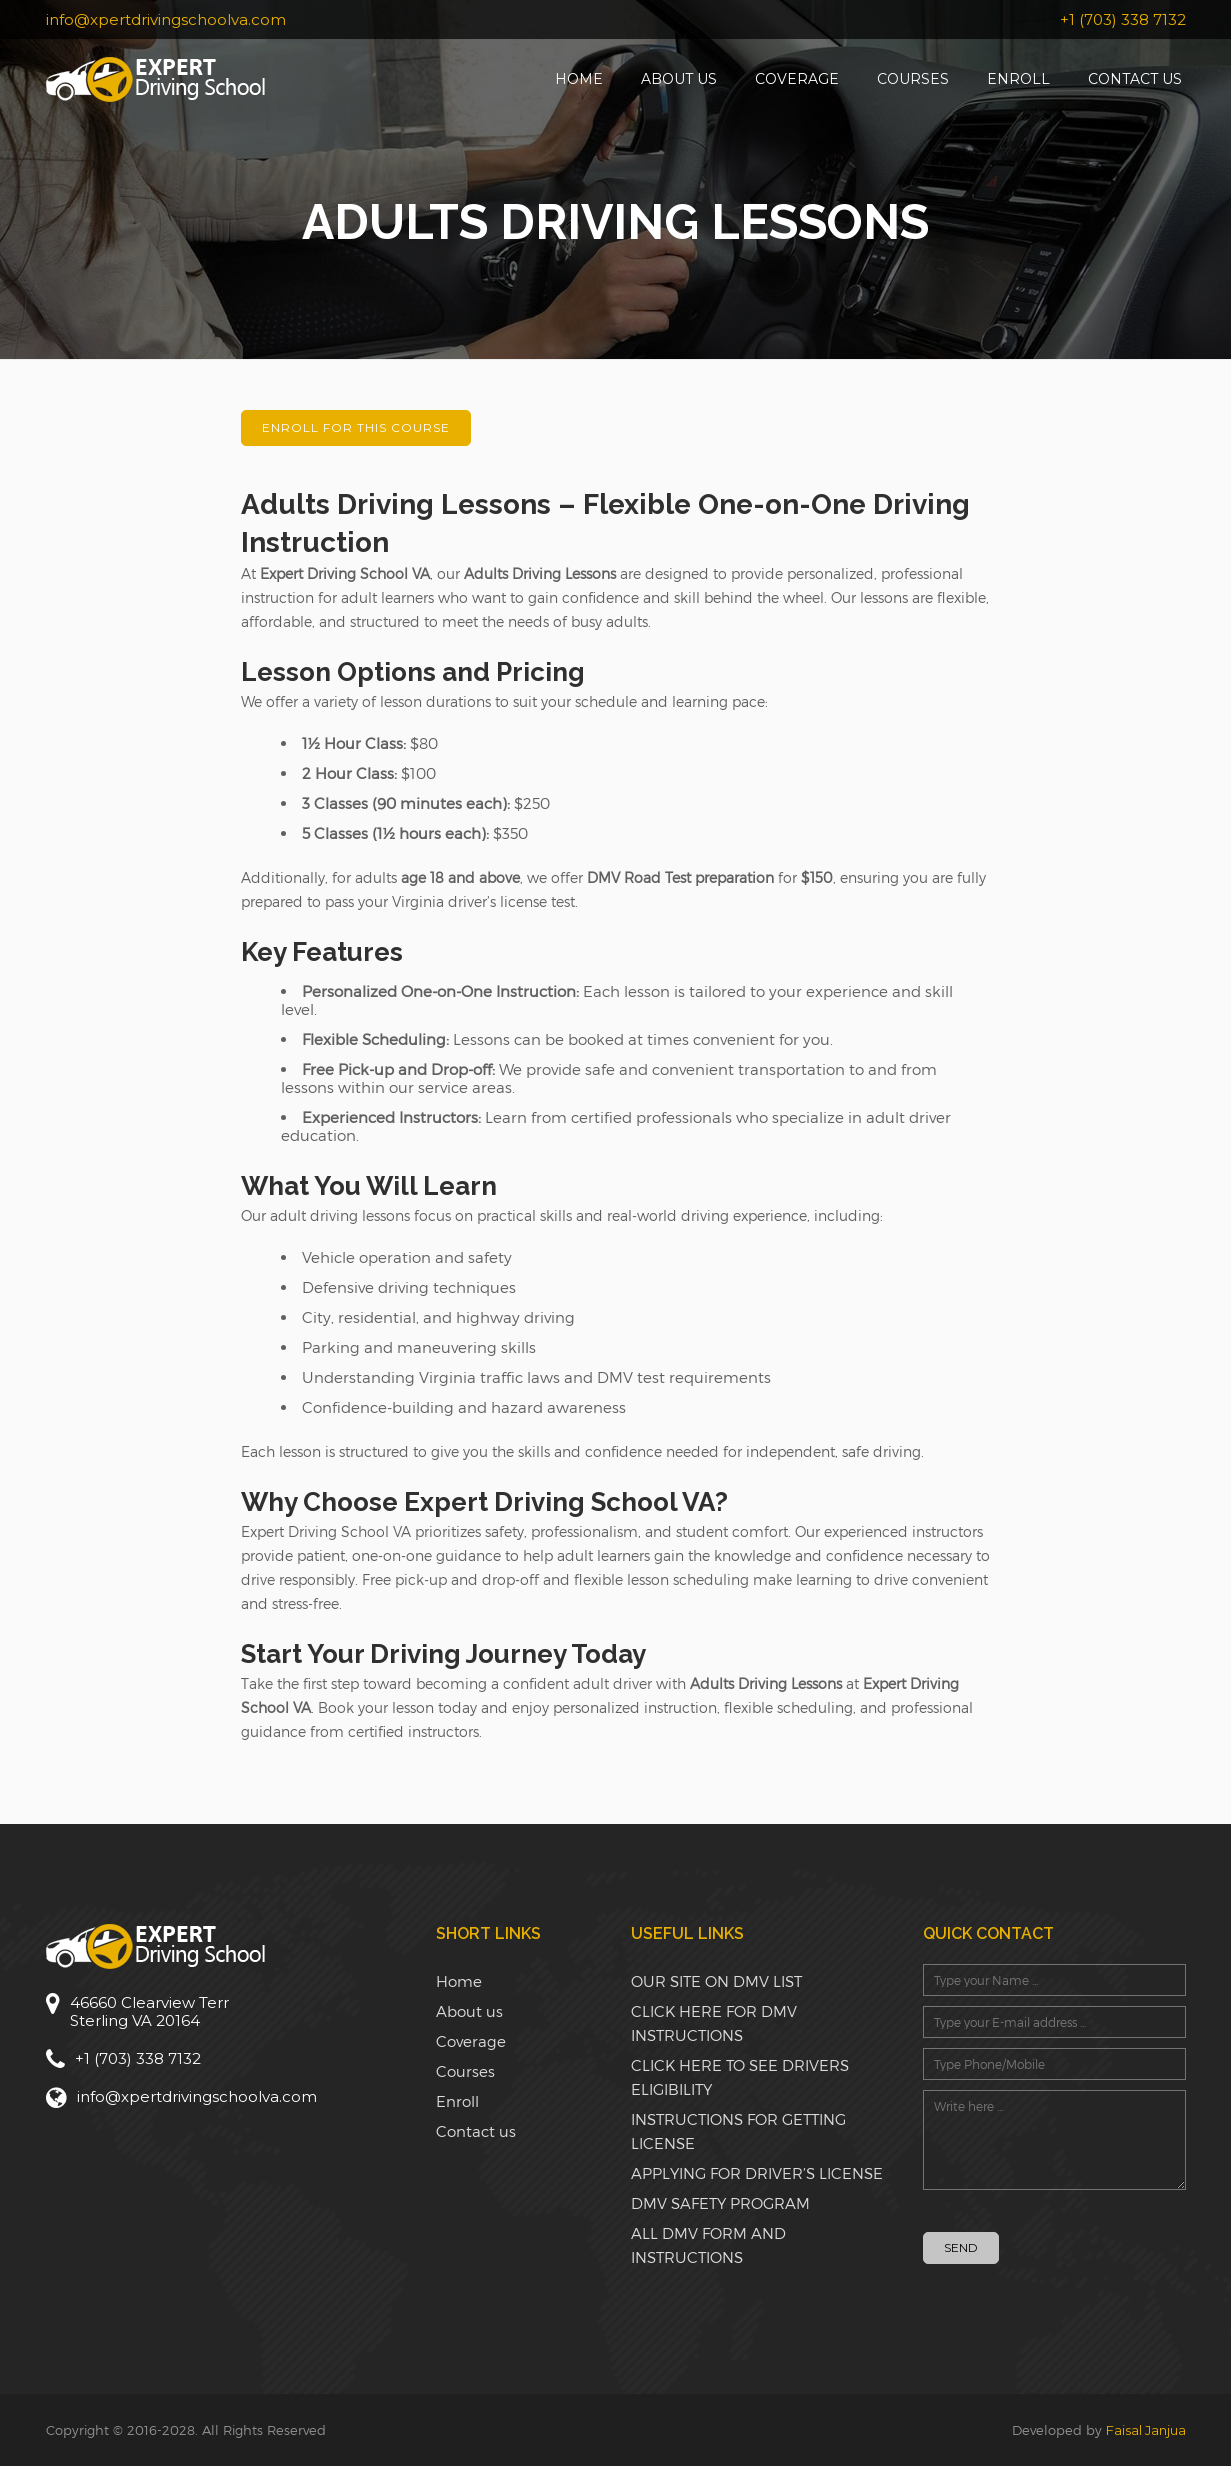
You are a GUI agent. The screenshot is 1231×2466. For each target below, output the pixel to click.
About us (679, 79)
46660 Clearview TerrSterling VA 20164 (149, 2012)
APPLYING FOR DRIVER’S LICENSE (757, 2173)
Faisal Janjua (1146, 2430)
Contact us (1135, 79)
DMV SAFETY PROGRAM (720, 2203)
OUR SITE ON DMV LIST (716, 1981)
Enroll (1018, 79)
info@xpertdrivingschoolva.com (166, 19)
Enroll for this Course (356, 427)
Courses (913, 79)
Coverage (797, 79)
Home (579, 79)
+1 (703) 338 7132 (1123, 19)
